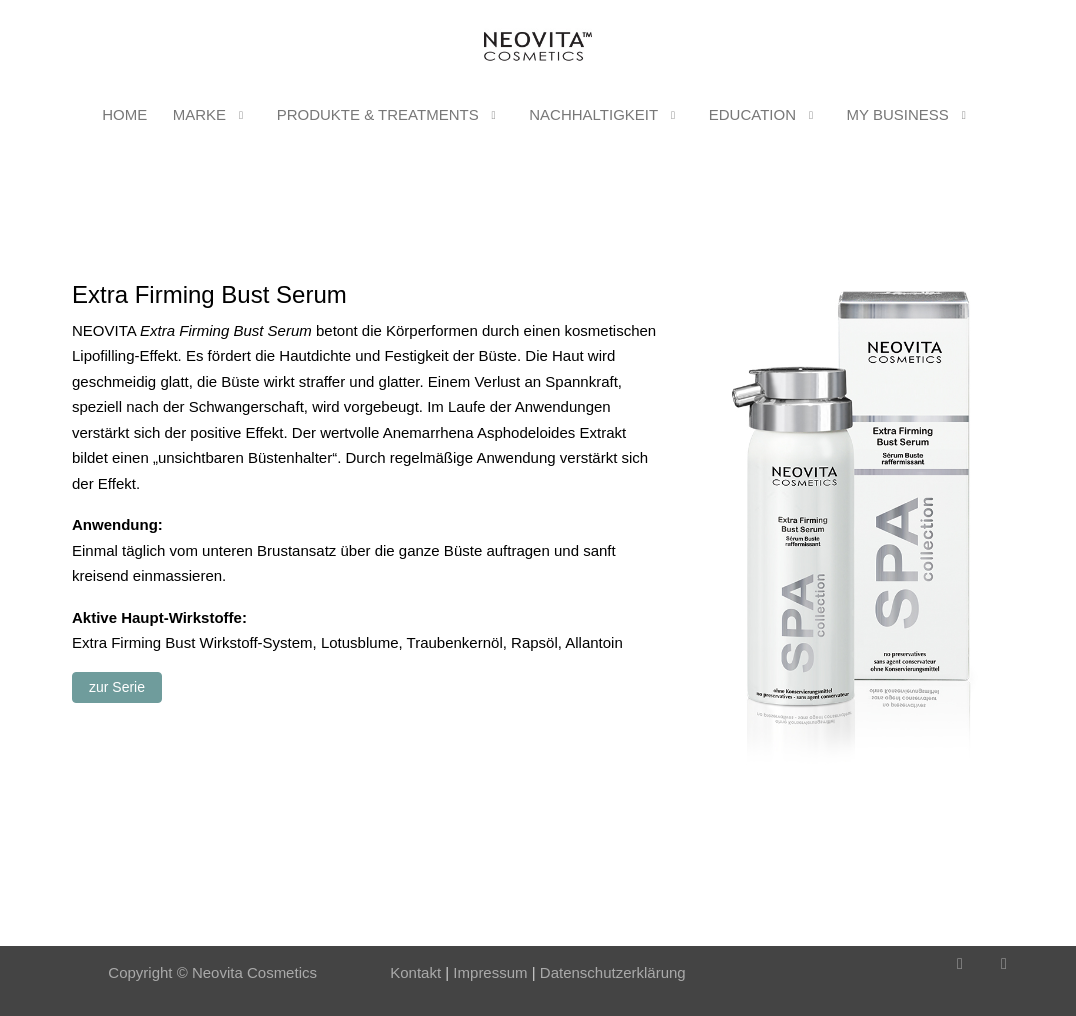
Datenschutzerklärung (613, 972)
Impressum (488, 972)
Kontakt (415, 972)
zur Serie (117, 687)
